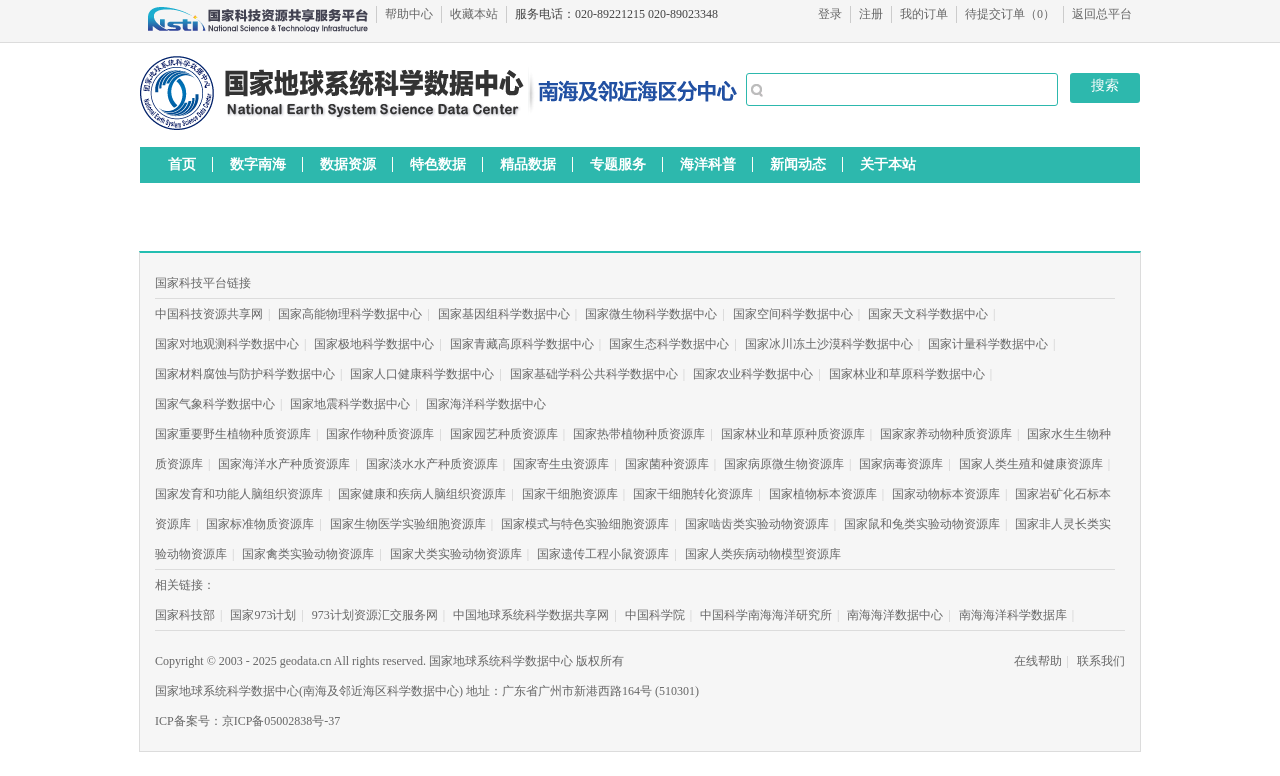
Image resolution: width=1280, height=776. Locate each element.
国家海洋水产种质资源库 (284, 464)
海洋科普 (708, 164)
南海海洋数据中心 (895, 615)
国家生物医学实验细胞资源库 (408, 524)
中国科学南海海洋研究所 (766, 615)
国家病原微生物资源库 (784, 464)
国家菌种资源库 (667, 464)
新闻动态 (798, 164)
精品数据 (528, 164)
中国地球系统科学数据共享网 (531, 615)
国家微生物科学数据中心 (651, 314)
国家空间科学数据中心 (793, 314)
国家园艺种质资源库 (504, 434)
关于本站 (888, 164)
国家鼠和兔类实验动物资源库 (922, 524)
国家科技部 (185, 615)
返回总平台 (1102, 14)
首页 (182, 164)
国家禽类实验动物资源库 (308, 554)
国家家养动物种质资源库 (946, 434)
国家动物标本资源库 (946, 494)
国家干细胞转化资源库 (693, 494)
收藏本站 (474, 14)
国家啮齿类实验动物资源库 (757, 524)
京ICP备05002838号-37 (281, 721)
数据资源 (348, 164)
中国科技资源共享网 (209, 314)
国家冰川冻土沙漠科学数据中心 (829, 344)
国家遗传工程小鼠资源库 (603, 554)
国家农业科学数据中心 (753, 374)
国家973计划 (263, 615)
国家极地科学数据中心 (374, 344)
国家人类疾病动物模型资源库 (763, 554)
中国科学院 (655, 615)
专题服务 (618, 164)
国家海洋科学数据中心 (486, 404)
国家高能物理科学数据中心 (350, 314)
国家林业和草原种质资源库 (793, 434)
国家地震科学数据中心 (350, 404)
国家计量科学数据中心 (988, 344)
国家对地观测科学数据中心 (227, 344)
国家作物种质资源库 (380, 434)
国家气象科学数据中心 (215, 404)
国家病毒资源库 (901, 464)
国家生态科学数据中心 (669, 344)
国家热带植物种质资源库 (639, 434)
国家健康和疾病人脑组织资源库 (422, 494)
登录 (830, 14)
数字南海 (258, 164)
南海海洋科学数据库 (1013, 615)
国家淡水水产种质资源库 (432, 464)
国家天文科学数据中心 (928, 314)
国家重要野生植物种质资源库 (233, 434)
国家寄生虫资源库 (561, 464)
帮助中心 (409, 14)
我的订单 (924, 14)
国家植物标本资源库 (823, 494)
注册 (871, 14)
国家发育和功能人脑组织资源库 (239, 494)
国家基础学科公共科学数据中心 (594, 374)
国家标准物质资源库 (260, 524)
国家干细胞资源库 (570, 494)
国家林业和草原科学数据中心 (907, 374)
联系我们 (1101, 661)
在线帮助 (1038, 661)
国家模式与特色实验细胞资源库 (585, 524)
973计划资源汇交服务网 (375, 615)
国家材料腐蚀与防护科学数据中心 (245, 374)
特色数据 (438, 164)
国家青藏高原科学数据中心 (522, 344)
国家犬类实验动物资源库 (456, 554)
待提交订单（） (1010, 14)
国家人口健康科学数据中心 (422, 374)
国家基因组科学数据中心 (504, 314)
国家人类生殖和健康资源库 (1031, 464)
